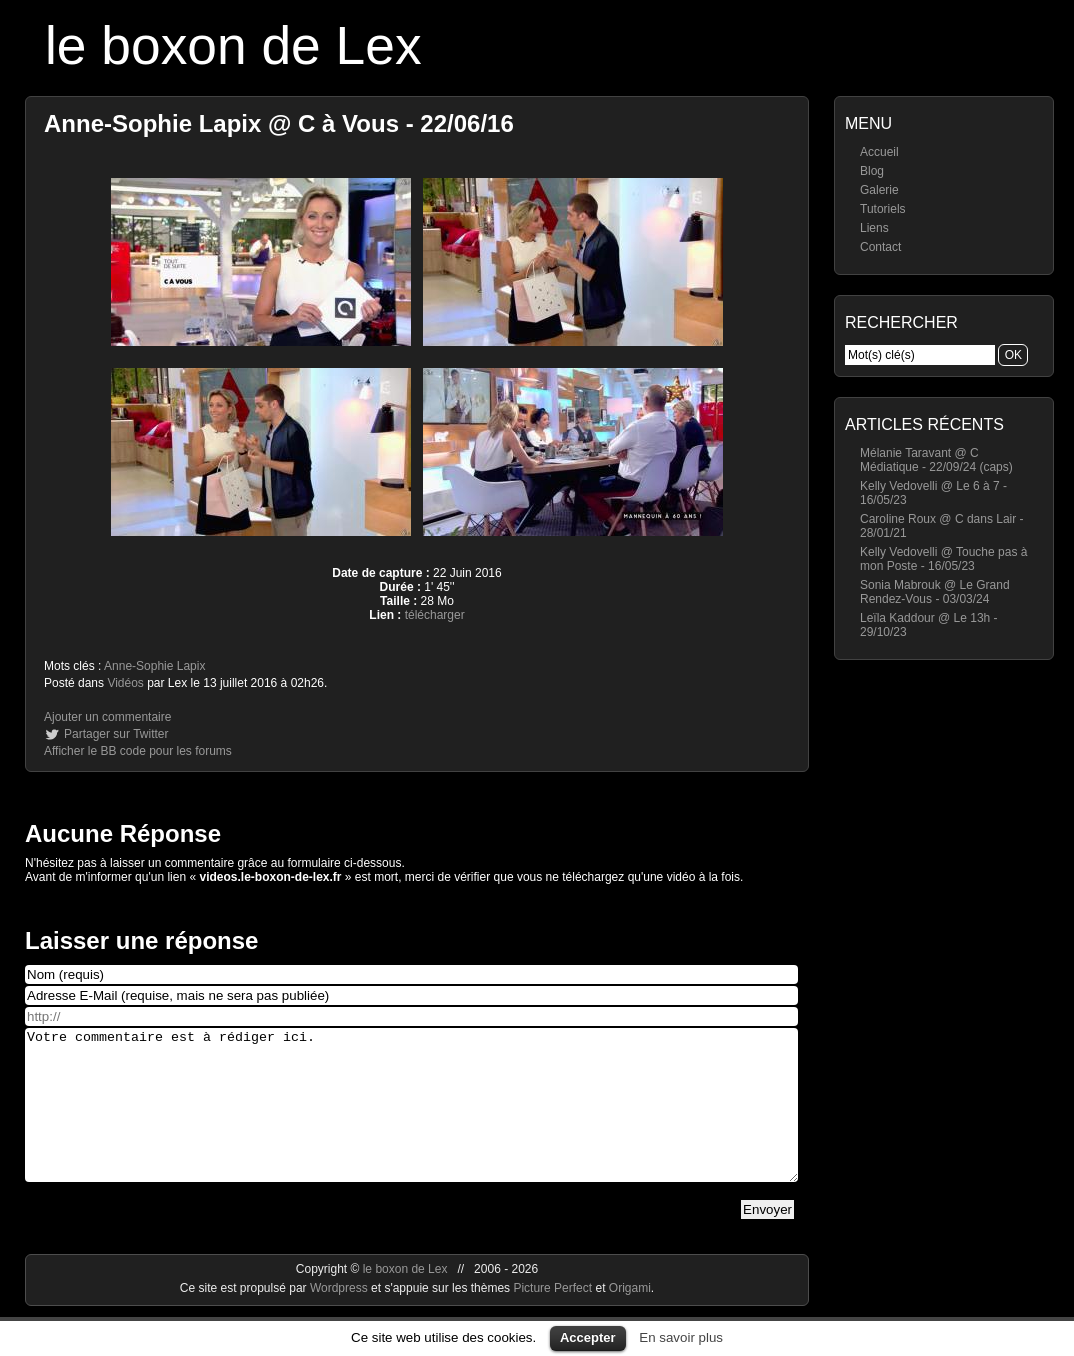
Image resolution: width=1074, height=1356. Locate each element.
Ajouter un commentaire (107, 717)
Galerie (879, 190)
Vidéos (125, 683)
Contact (880, 247)
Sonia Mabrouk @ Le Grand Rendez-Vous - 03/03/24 (935, 592)
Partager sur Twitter (116, 734)
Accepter (588, 1337)
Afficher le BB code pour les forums (138, 751)
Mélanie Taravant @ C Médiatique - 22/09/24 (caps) (936, 460)
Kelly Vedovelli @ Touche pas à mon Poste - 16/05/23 (943, 559)
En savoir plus (681, 1337)
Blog (872, 171)
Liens (874, 228)
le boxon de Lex (233, 45)
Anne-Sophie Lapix (154, 666)
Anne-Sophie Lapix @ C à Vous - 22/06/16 (279, 123)
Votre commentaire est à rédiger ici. (411, 1120)
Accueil (879, 152)
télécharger (435, 615)
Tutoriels (883, 209)
